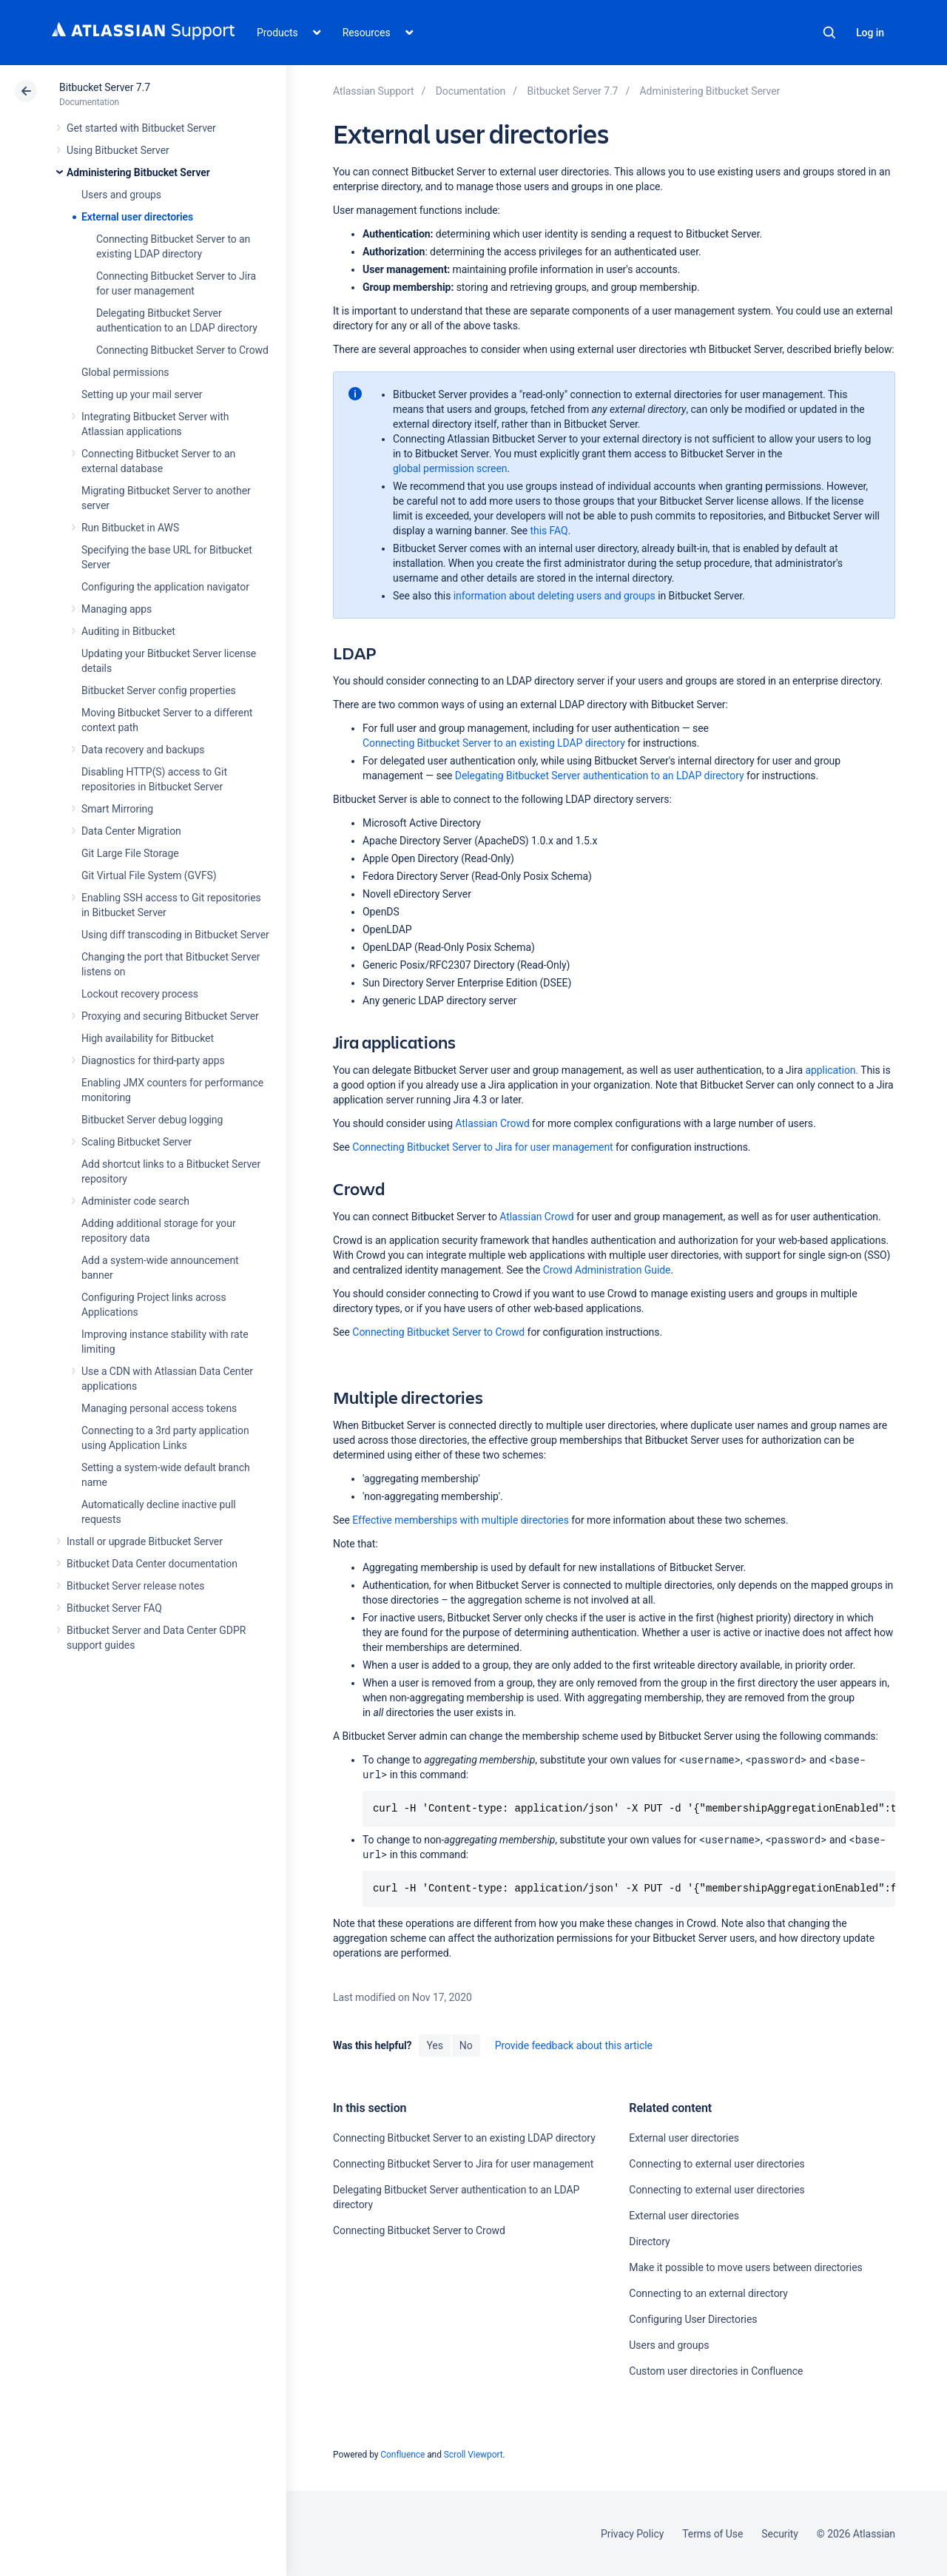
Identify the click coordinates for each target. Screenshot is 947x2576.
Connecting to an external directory (708, 2293)
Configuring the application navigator (165, 587)
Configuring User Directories (693, 2319)
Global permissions (125, 372)
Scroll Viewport (473, 2454)
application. (830, 1070)
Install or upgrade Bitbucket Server (145, 1541)
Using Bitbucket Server (118, 150)
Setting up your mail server (142, 394)
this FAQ (549, 531)
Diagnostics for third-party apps (153, 1060)
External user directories (137, 217)
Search (829, 32)
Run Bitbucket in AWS (130, 528)
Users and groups (121, 195)
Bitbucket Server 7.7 (104, 87)
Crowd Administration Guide (607, 1270)
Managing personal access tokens (159, 1408)
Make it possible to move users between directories (745, 2267)
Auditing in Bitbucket (128, 631)
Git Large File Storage (130, 853)
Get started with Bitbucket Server (141, 128)
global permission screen (450, 468)
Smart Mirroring (117, 809)
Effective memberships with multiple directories (460, 1520)
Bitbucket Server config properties (158, 690)
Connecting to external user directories (716, 2164)
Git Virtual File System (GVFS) (149, 875)
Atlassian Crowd (492, 1123)
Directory (649, 2241)
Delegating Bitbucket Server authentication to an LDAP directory (599, 775)
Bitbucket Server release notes (135, 1586)
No (466, 2045)
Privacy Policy (632, 2534)
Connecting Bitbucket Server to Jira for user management (482, 1147)
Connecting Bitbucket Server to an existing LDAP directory (494, 743)
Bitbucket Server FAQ (114, 1608)
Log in (870, 32)
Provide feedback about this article (574, 2045)
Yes (434, 2045)
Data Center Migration (131, 831)
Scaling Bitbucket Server (136, 1142)
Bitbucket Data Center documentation (152, 1564)
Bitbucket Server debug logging (152, 1120)
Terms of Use (712, 2534)
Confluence (402, 2454)
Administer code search (135, 1201)
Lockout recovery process (139, 994)
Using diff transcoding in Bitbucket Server (175, 935)
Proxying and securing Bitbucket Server (170, 1016)
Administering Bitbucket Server (138, 172)
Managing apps (116, 609)
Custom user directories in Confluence (716, 2371)
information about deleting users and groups (555, 596)
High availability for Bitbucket (147, 1038)
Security (779, 2534)
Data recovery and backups (142, 750)
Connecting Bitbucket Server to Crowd (182, 350)
